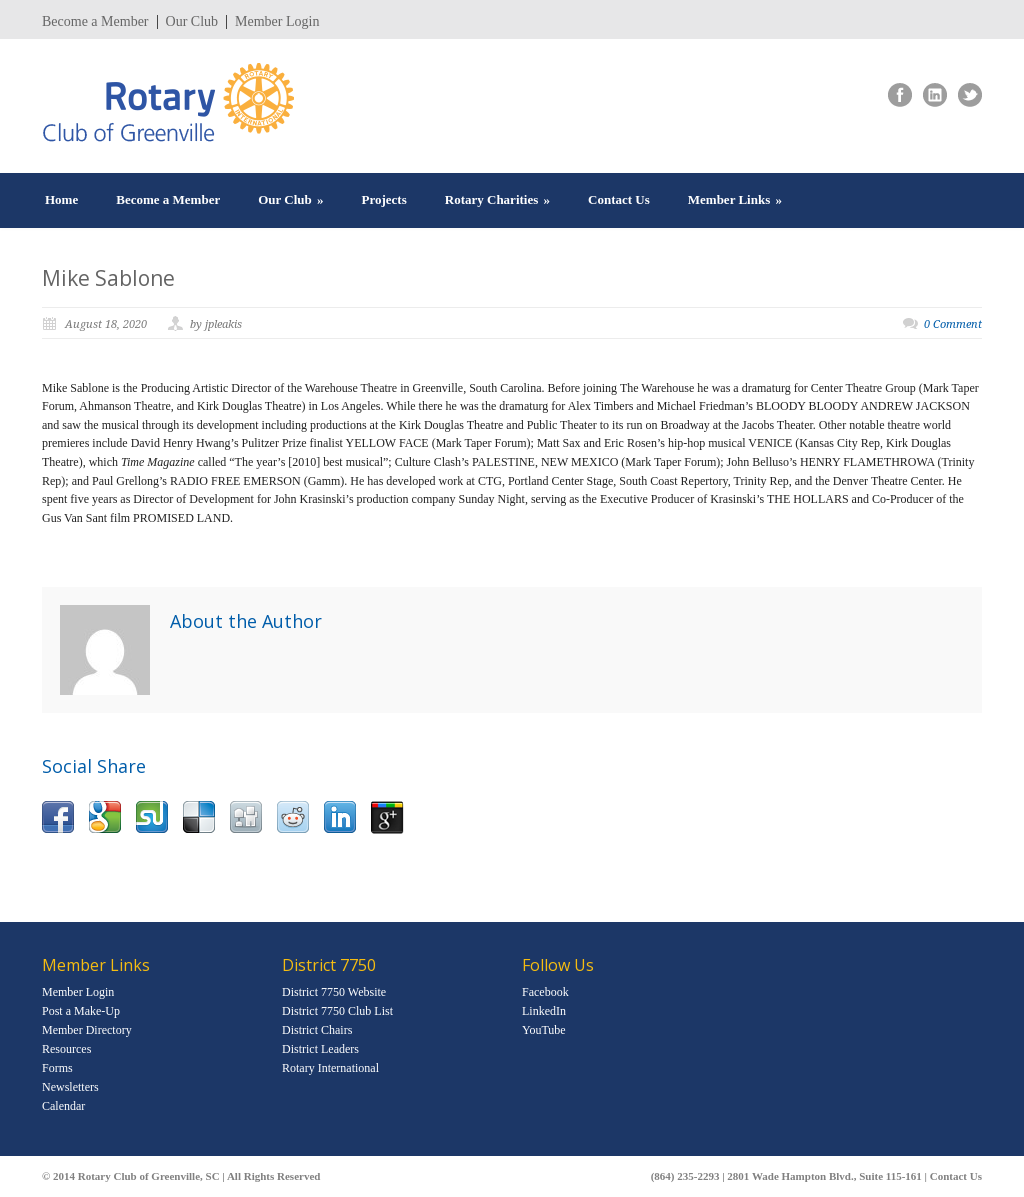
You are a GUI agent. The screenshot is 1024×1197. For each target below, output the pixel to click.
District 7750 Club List (337, 1011)
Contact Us (619, 199)
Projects (384, 199)
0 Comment (953, 324)
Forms (57, 1068)
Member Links (735, 199)
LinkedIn (544, 1011)
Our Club (192, 22)
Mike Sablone (108, 278)
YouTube (544, 1030)
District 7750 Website (334, 992)
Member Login (277, 22)
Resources (66, 1049)
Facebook (545, 992)
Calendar (63, 1106)
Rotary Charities (497, 199)
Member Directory (87, 1030)
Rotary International (330, 1068)
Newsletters (70, 1087)
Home (61, 199)
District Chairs (317, 1030)
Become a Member (95, 22)
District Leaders (320, 1049)
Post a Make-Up (81, 1011)
